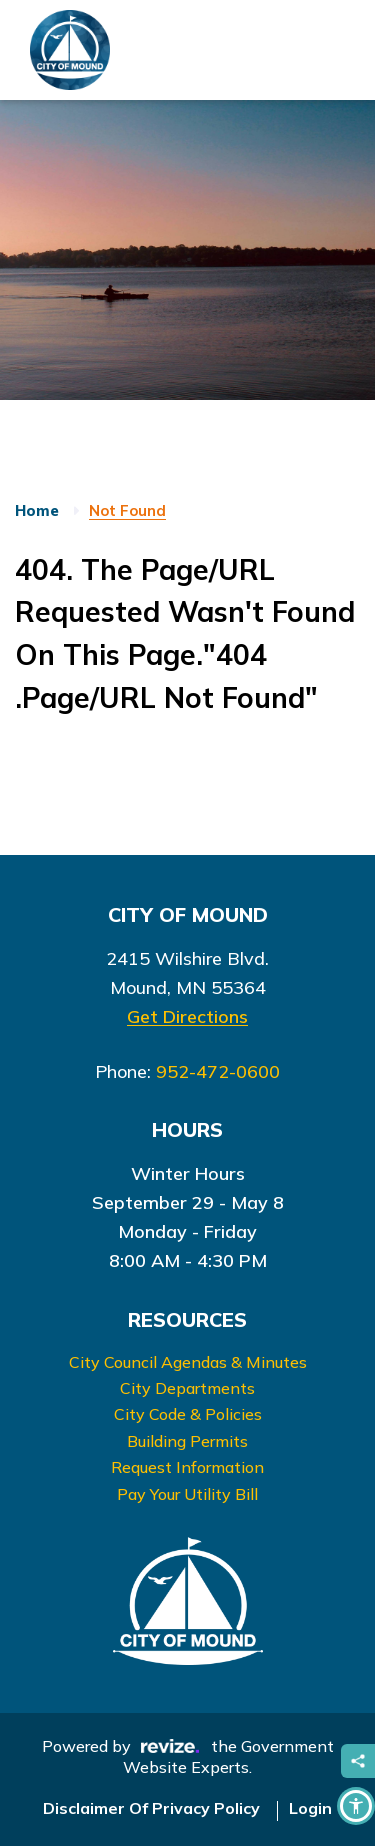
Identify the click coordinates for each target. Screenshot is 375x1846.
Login (310, 1808)
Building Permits (187, 1441)
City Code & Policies (188, 1414)
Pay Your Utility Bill (187, 1494)
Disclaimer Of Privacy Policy (151, 1808)
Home (37, 510)
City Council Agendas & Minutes (188, 1362)
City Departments (187, 1388)
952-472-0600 (218, 1071)
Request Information (187, 1467)
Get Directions (187, 1016)
